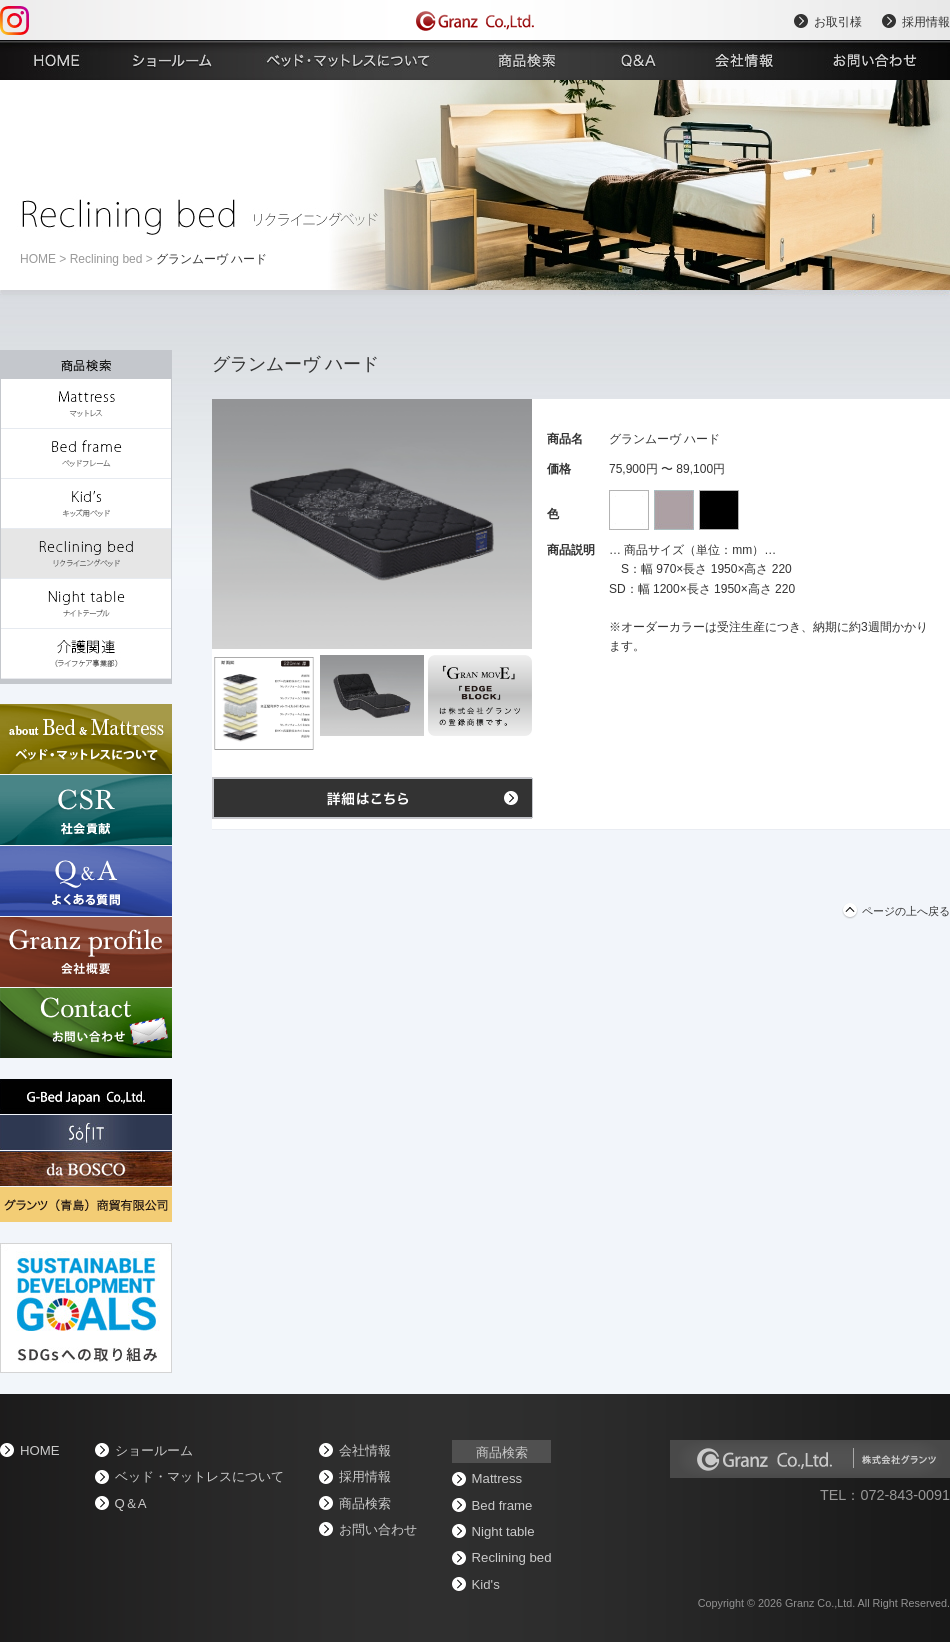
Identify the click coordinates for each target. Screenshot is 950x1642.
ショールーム (154, 1450)
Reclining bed (106, 259)
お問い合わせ (378, 1529)
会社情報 (365, 1450)
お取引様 (838, 22)
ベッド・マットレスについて (199, 1476)
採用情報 (926, 22)
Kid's (486, 1584)
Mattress (497, 1478)
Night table (503, 1531)
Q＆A (131, 1503)
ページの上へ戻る (906, 911)
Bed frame (502, 1505)
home (38, 259)
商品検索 (365, 1503)
